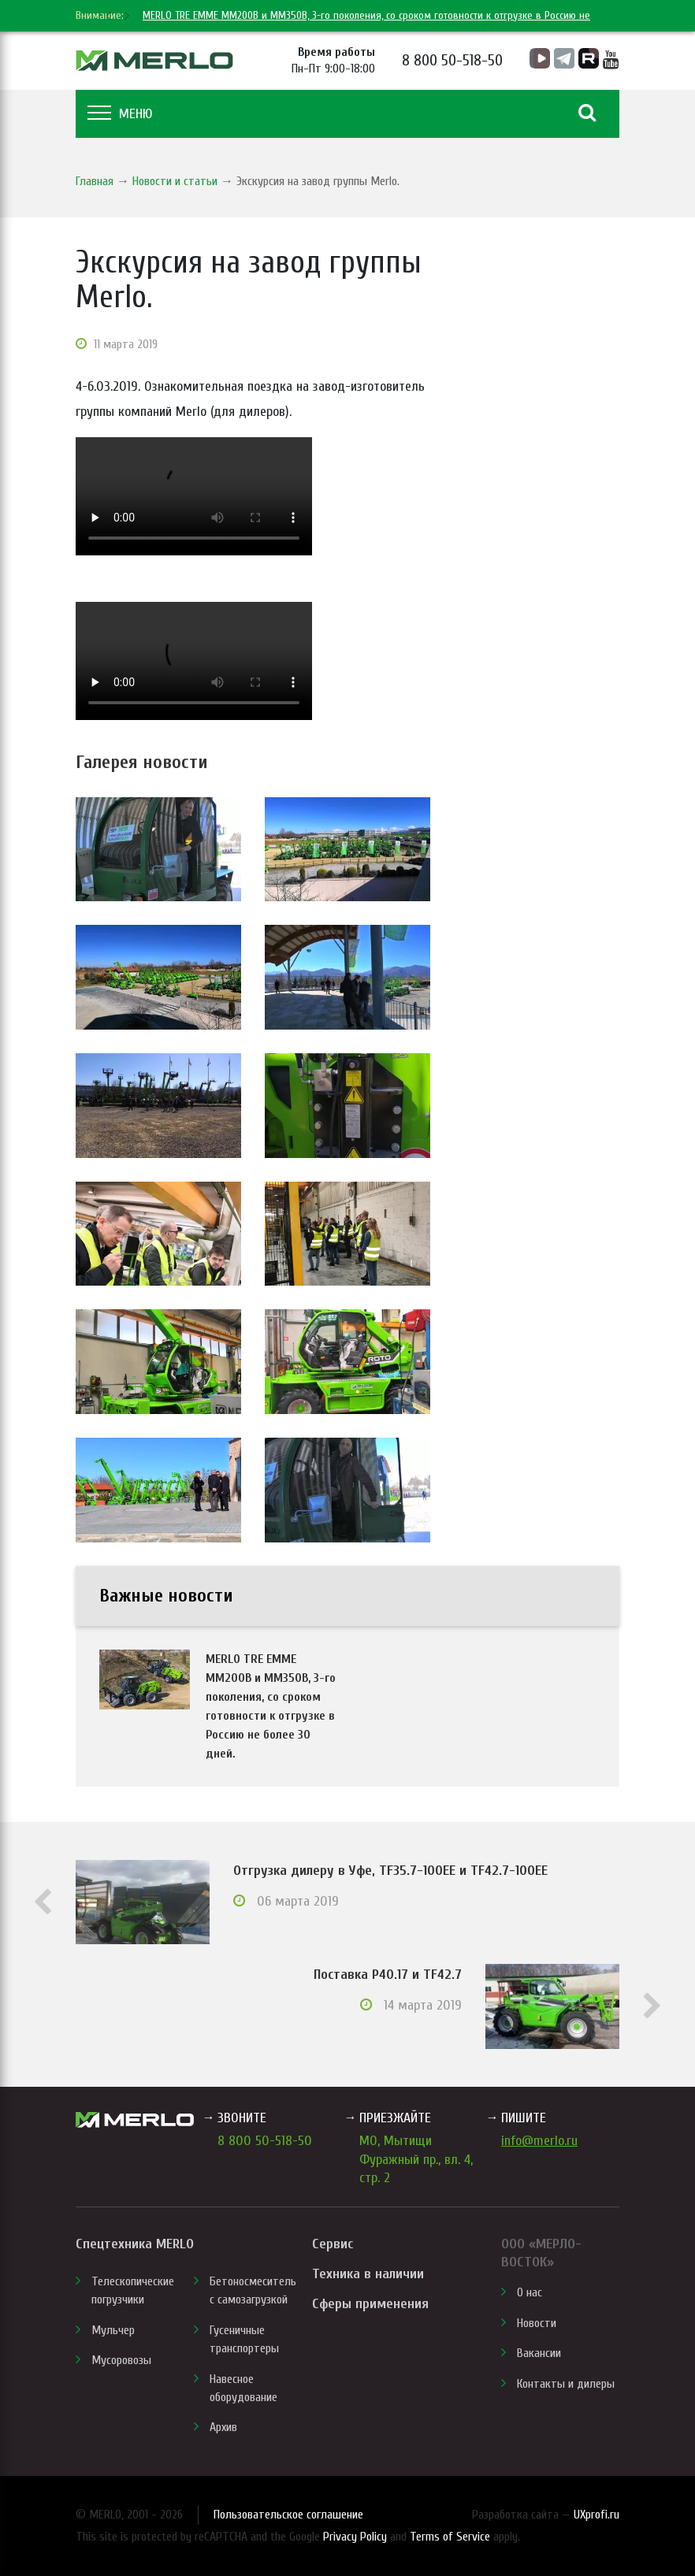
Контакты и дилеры (566, 2384)
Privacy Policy (355, 2537)
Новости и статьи (174, 181)
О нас (529, 2292)
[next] (125, 15)
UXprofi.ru (596, 2514)
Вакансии (539, 2353)
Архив (223, 2427)
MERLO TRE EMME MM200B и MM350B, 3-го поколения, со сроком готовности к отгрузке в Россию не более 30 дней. (271, 1706)
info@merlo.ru (539, 2140)
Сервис (332, 2244)
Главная (94, 181)
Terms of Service (450, 2537)
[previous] (109, 15)
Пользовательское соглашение (288, 2514)
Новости (536, 2323)
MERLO (154, 60)
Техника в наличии (368, 2274)
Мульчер (113, 2330)
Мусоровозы (121, 2360)
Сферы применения (370, 2304)
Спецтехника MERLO (135, 2244)
